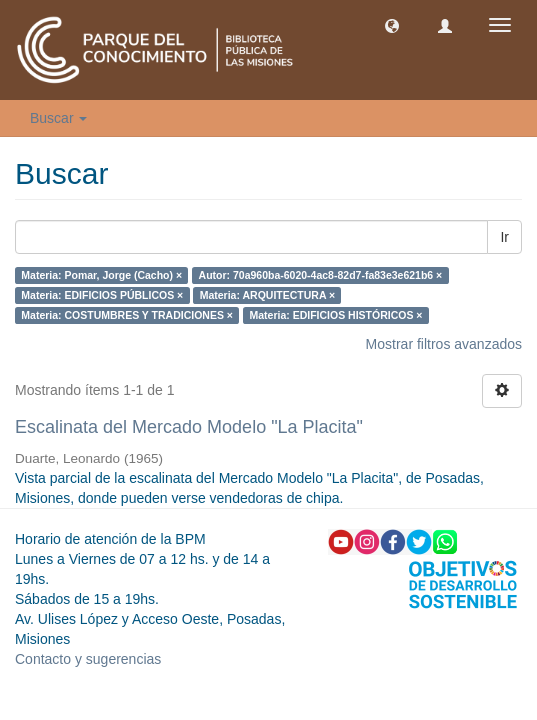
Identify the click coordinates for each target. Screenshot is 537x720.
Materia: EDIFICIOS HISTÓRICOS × (335, 315)
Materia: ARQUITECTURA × (267, 295)
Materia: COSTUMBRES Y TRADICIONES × (127, 315)
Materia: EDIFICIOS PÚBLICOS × (102, 295)
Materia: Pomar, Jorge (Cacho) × (101, 275)
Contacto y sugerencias (88, 659)
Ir (504, 237)
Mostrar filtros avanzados (444, 344)
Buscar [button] (58, 118)
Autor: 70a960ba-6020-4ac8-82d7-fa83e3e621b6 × (321, 275)
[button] (392, 25)
